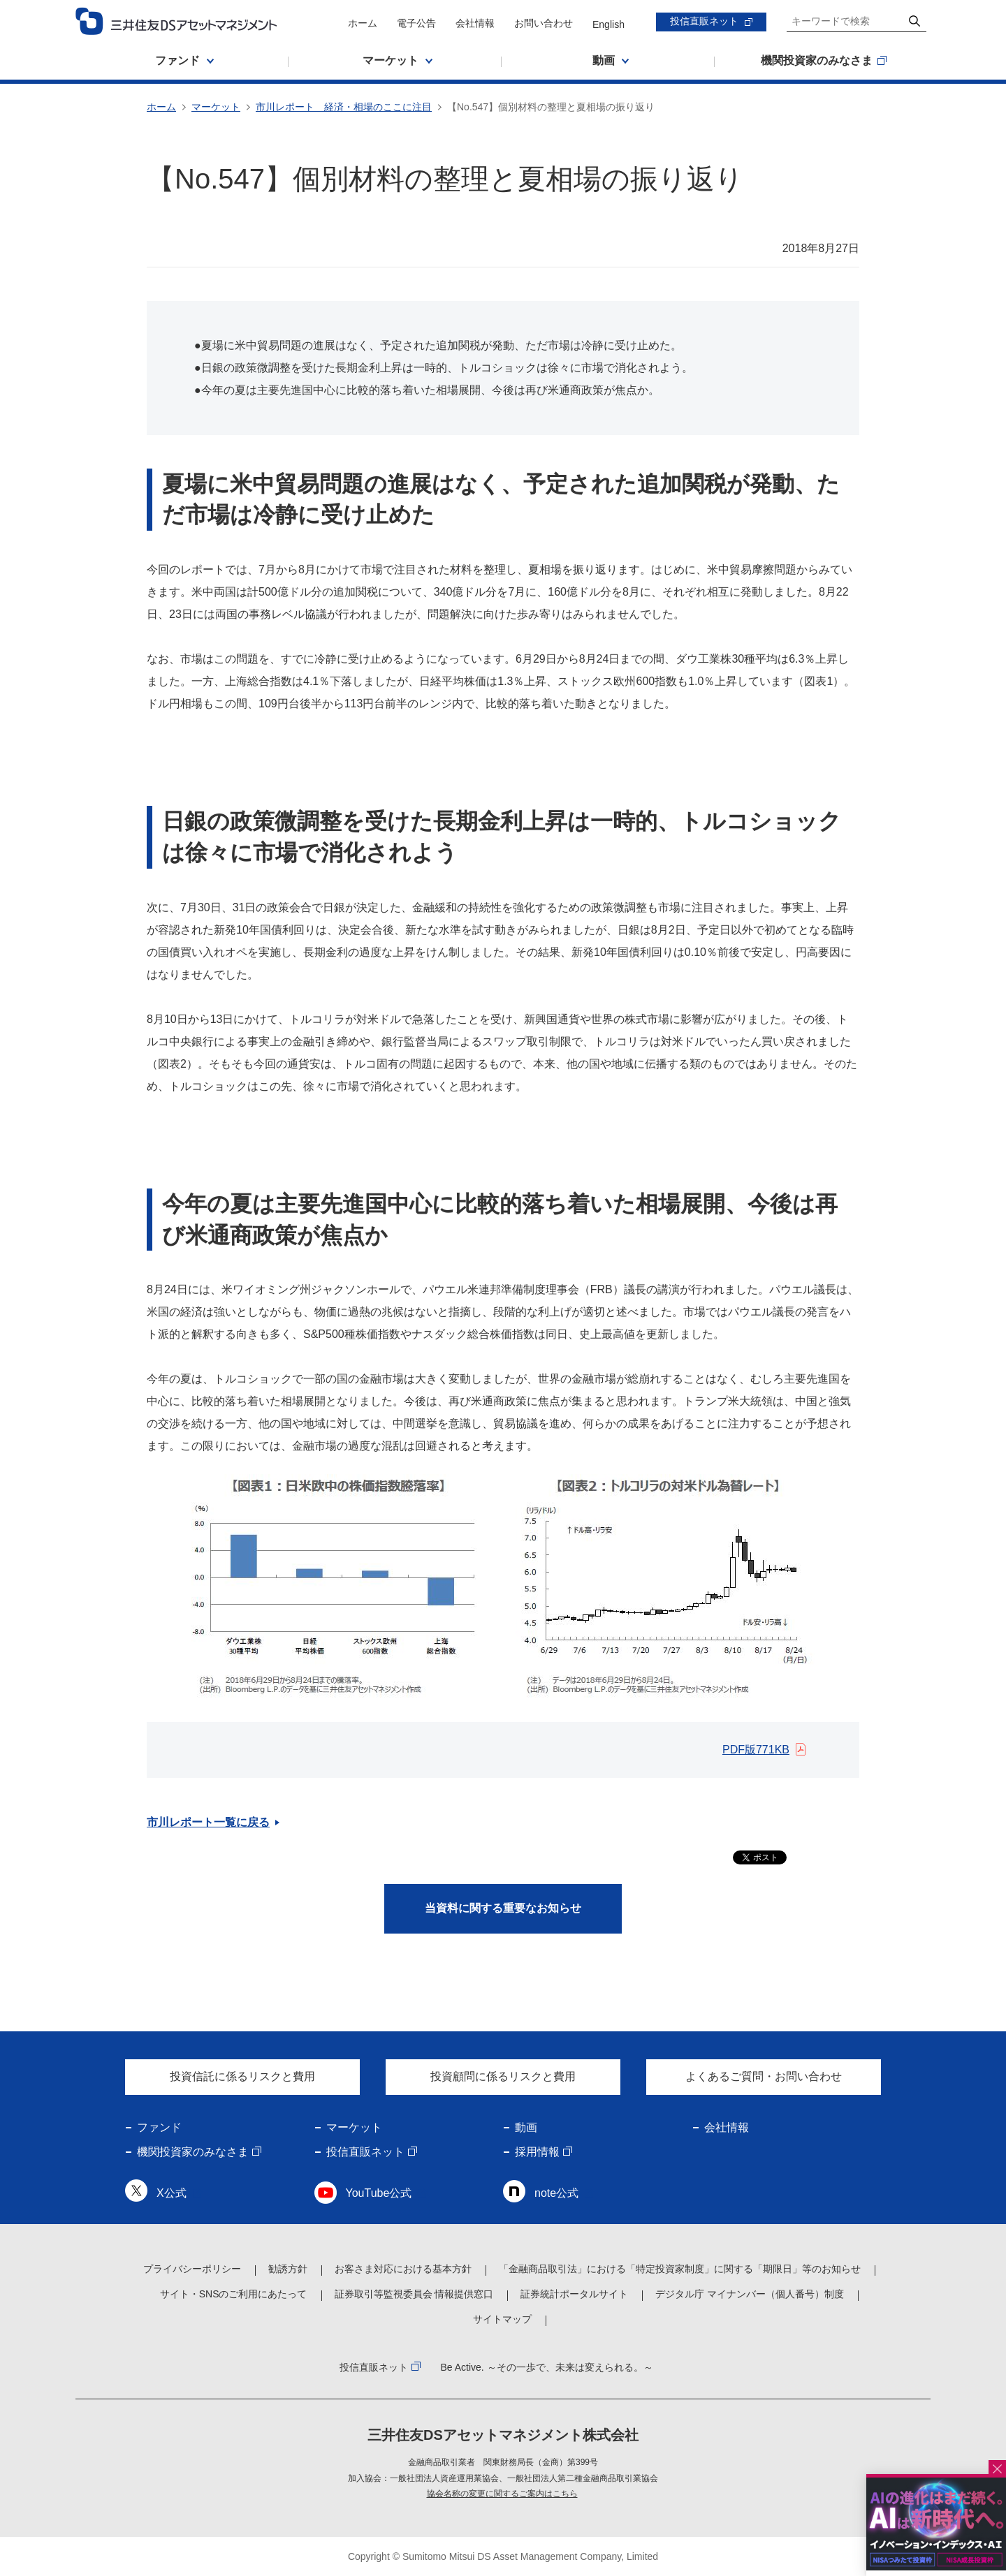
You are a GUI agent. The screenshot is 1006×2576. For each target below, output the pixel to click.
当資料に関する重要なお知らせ (503, 1908)
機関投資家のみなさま (193, 2152)
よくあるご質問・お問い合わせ (763, 2076)
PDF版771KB (755, 1750)
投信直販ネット (704, 21)
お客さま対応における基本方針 (403, 2268)
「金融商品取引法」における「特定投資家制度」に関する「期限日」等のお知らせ (680, 2268)
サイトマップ (502, 2319)
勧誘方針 (287, 2268)
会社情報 (475, 23)
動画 (526, 2127)
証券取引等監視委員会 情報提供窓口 (414, 2293)
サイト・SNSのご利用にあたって (233, 2293)
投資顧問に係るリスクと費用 (503, 2076)
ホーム (362, 23)
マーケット (215, 106)
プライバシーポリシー (192, 2268)
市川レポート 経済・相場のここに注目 (344, 106)
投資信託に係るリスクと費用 (242, 2076)
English (608, 24)
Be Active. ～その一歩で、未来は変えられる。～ (546, 2367)
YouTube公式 (379, 2193)
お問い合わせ (543, 23)
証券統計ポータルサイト (574, 2293)
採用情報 (537, 2152)
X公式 (171, 2193)
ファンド (159, 2127)
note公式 (556, 2193)
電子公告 (416, 23)
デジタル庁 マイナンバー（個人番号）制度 (749, 2293)
